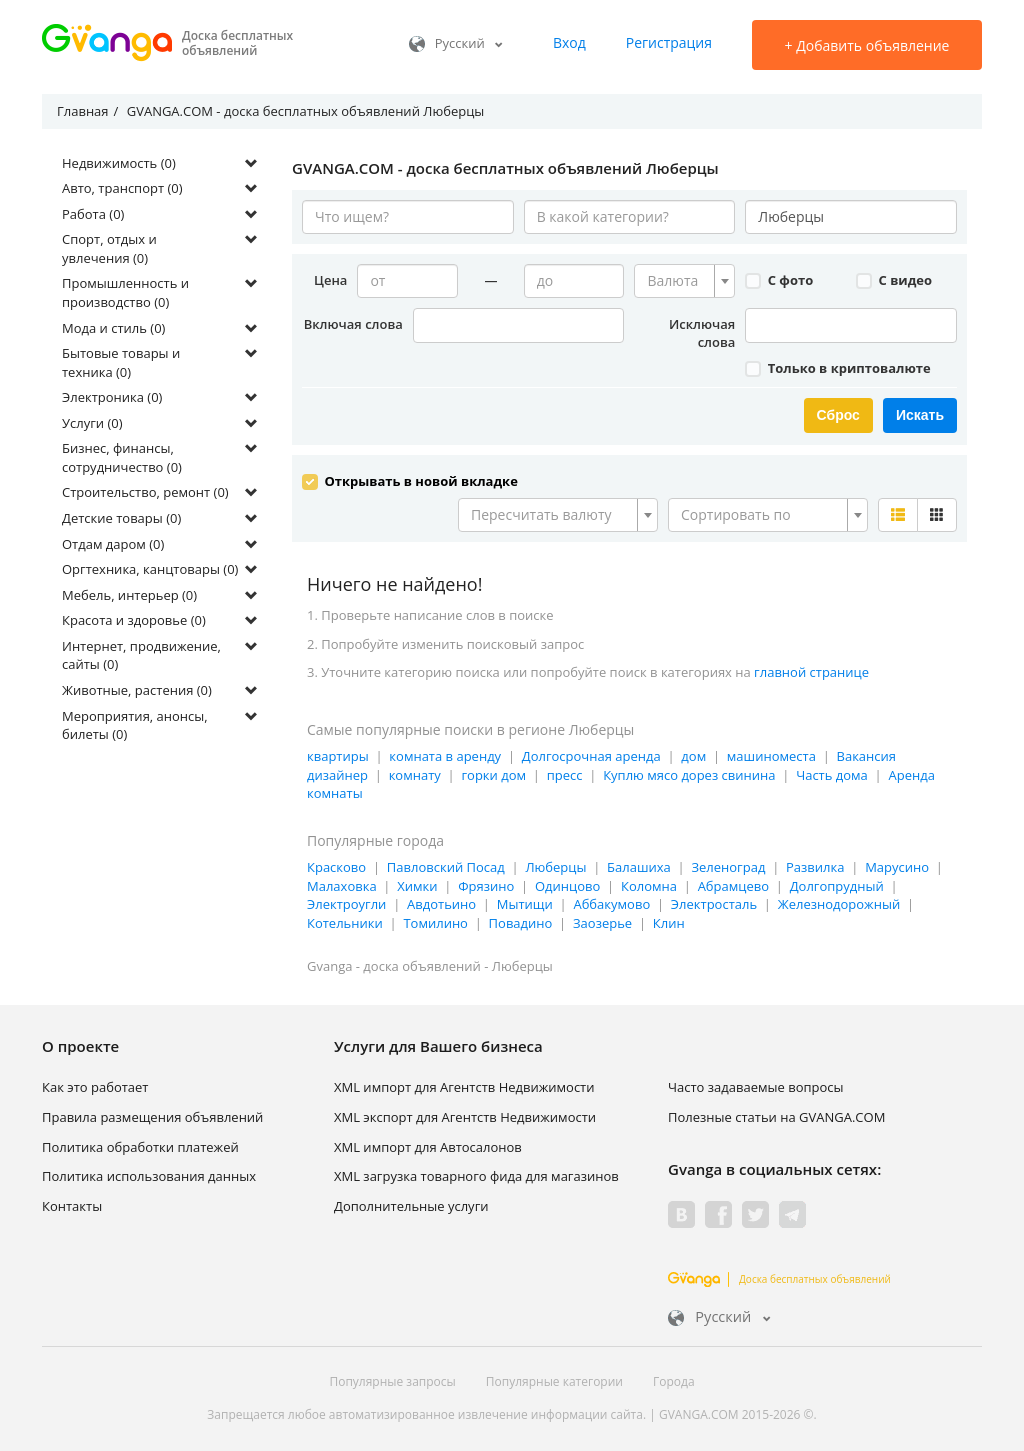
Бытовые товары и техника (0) (121, 362)
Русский (456, 43)
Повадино (521, 921)
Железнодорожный (839, 902)
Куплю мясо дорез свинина (689, 772)
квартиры (338, 754)
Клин (669, 921)
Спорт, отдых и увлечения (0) (109, 248)
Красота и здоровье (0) (134, 620)
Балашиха (639, 865)
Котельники (345, 921)
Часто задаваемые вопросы (756, 1085)
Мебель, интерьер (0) (129, 595)
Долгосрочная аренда (591, 754)
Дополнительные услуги (411, 1203)
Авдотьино (441, 902)
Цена (330, 280)
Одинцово (567, 884)
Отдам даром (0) (113, 544)
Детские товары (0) (121, 518)
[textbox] (678, 281)
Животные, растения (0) (137, 690)
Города (674, 1378)
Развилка (815, 865)
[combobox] (684, 281)
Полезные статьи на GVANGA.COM (776, 1115)
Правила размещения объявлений (152, 1115)
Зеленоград (728, 865)
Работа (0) (93, 214)
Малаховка (342, 884)
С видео (894, 280)
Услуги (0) (92, 423)
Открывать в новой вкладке (410, 479)
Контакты (72, 1203)
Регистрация (669, 42)
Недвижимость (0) (119, 163)
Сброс (838, 415)
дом (693, 754)
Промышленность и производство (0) (125, 292)
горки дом (493, 772)
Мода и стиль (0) (113, 328)
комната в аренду (445, 754)
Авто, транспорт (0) (122, 188)
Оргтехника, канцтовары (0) (150, 569)
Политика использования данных (149, 1174)
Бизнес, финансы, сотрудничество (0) (122, 457)
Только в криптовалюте (837, 368)
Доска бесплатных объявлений (779, 1277)
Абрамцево (733, 884)
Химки (417, 884)
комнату (415, 772)
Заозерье (602, 921)
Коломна (649, 884)
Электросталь (714, 902)
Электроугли (346, 902)
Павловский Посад (446, 865)
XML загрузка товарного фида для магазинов (476, 1174)
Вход (569, 42)
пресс (565, 772)
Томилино (435, 921)
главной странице (811, 670)
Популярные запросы (392, 1378)
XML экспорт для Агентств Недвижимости (465, 1115)
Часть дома (832, 772)
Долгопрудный (837, 884)
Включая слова (353, 324)
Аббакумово (611, 902)
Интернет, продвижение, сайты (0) (141, 655)
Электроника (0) (112, 397)
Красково (336, 865)
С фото (779, 280)
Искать (920, 415)
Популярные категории (554, 1378)
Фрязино (486, 884)
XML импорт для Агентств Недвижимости (464, 1085)
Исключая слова (702, 333)
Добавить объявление (867, 45)
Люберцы (555, 865)
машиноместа (771, 754)
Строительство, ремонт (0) (145, 492)
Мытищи (525, 902)
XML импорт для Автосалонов (428, 1144)
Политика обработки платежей (140, 1144)
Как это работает (95, 1085)
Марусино (897, 865)
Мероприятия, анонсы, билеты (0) (135, 725)
